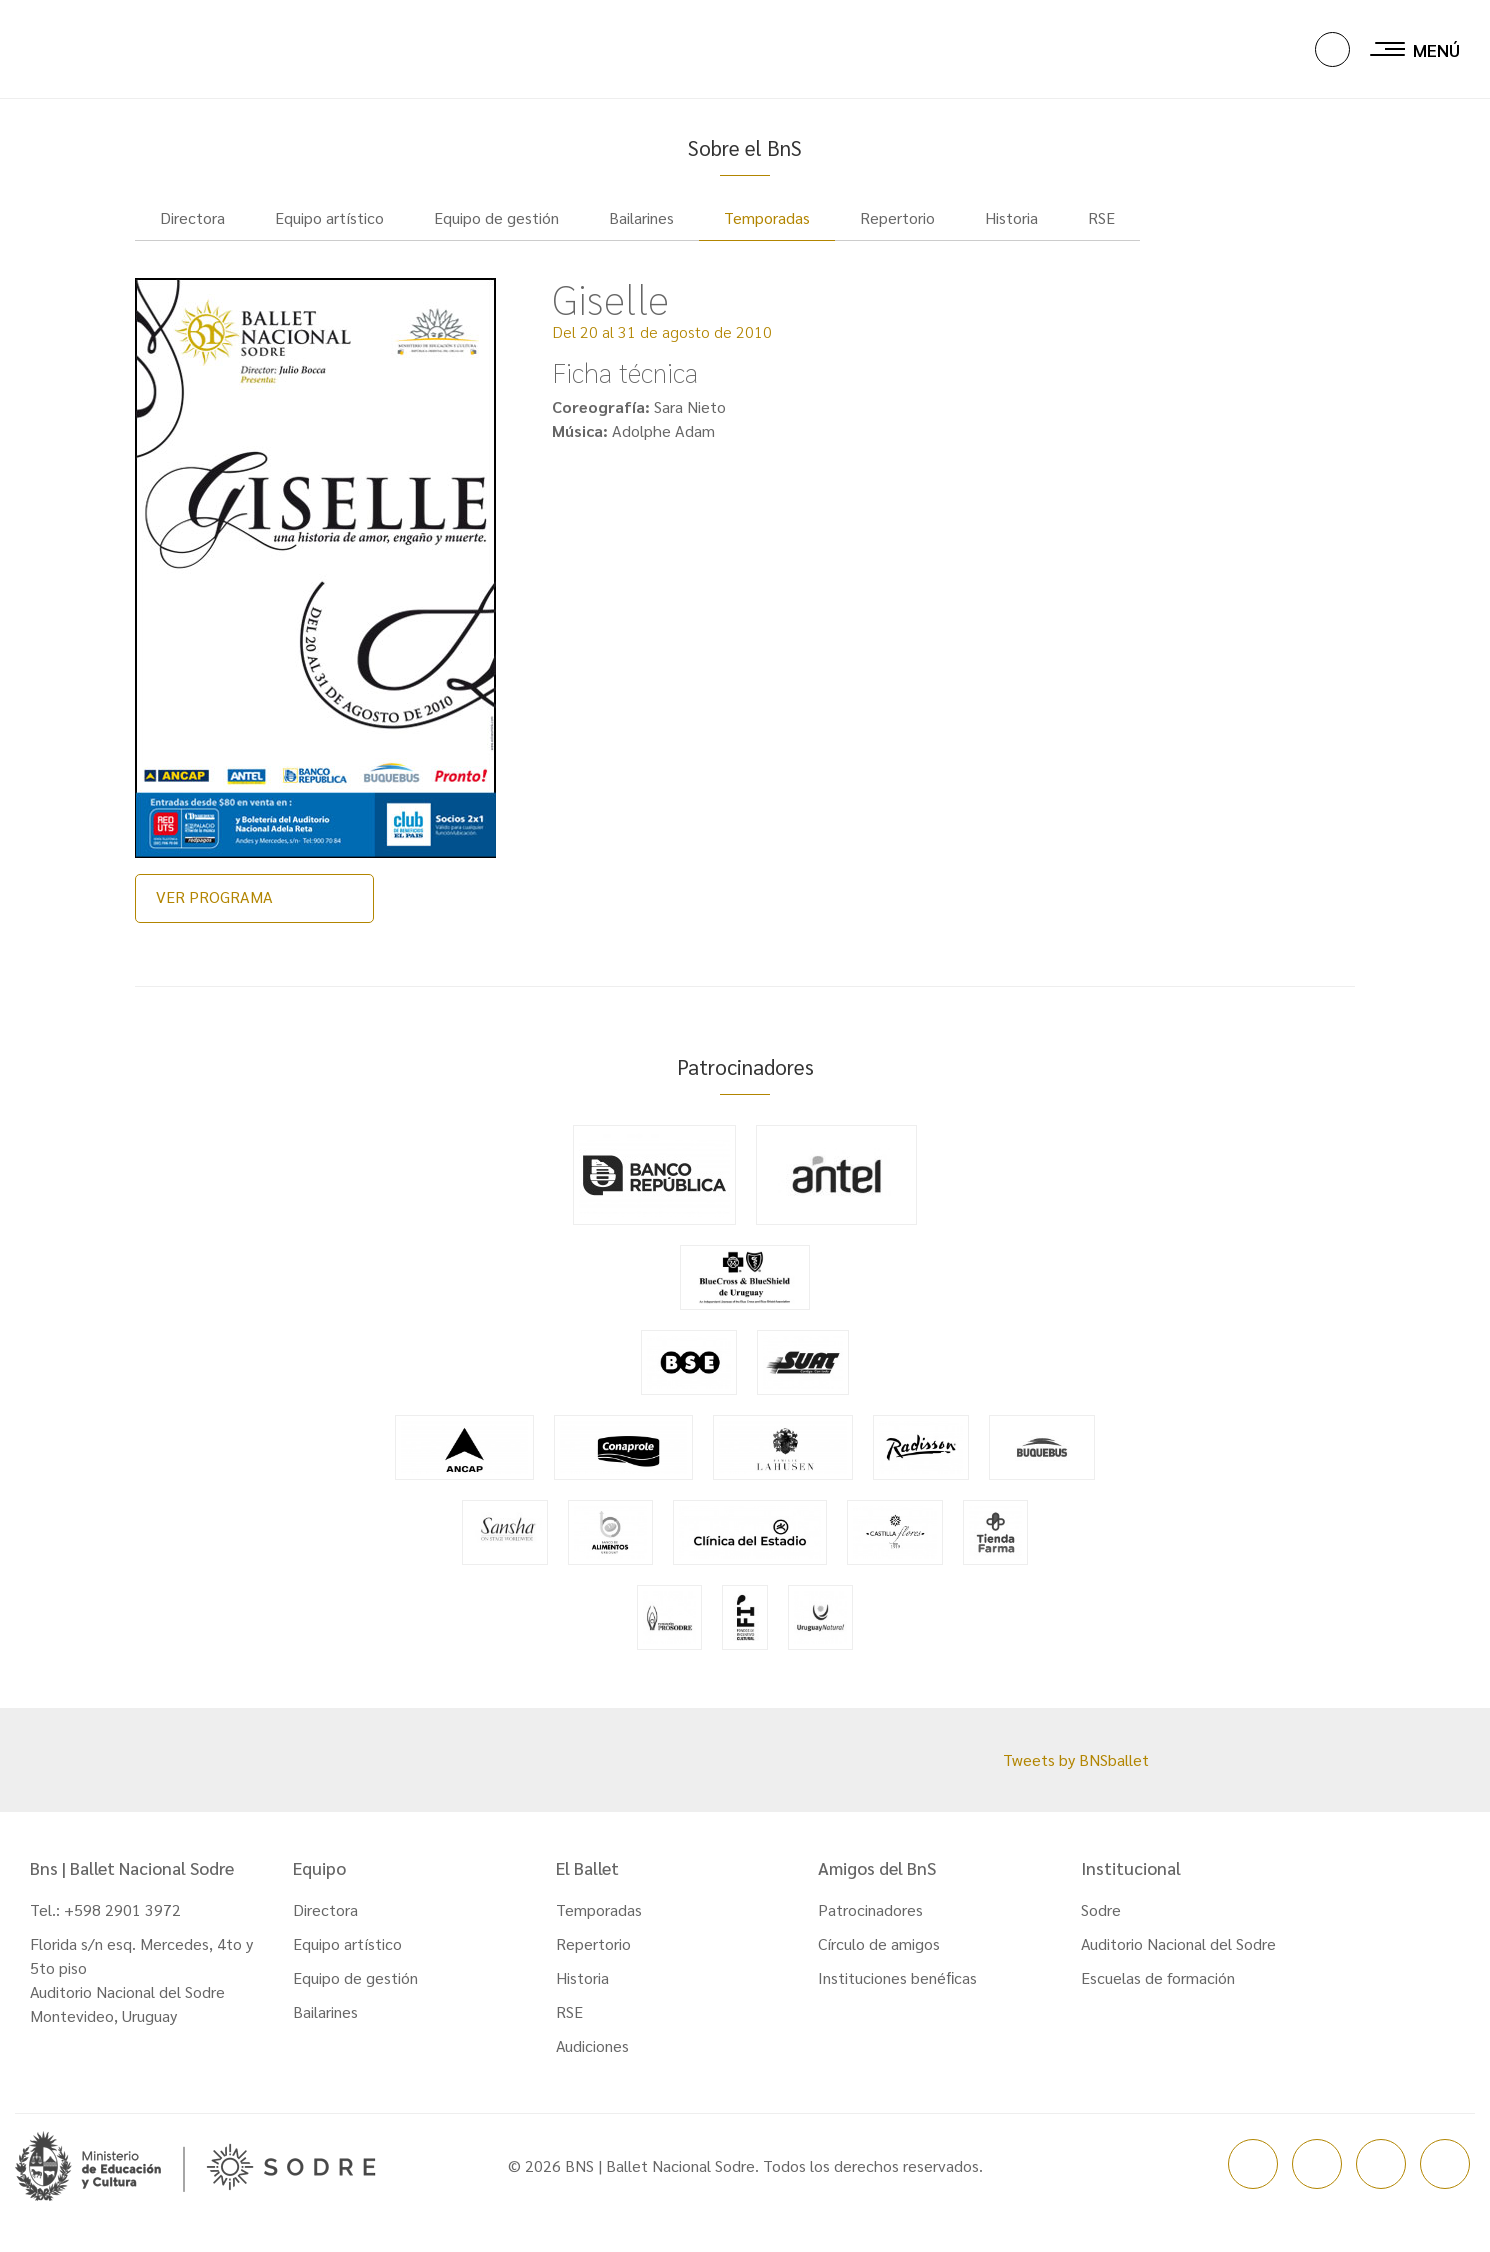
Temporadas (767, 231)
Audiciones (592, 2059)
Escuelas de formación (1158, 1991)
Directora (325, 1923)
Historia (582, 1991)
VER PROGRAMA (214, 910)
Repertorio (593, 1957)
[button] (1332, 50)
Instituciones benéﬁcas (897, 1991)
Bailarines (325, 2025)
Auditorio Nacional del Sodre (1178, 1957)
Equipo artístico (347, 1957)
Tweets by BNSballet (1076, 1773)
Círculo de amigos (879, 1957)
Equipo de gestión (355, 1991)
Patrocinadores (870, 1923)
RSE (569, 2025)
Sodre (1101, 1923)
